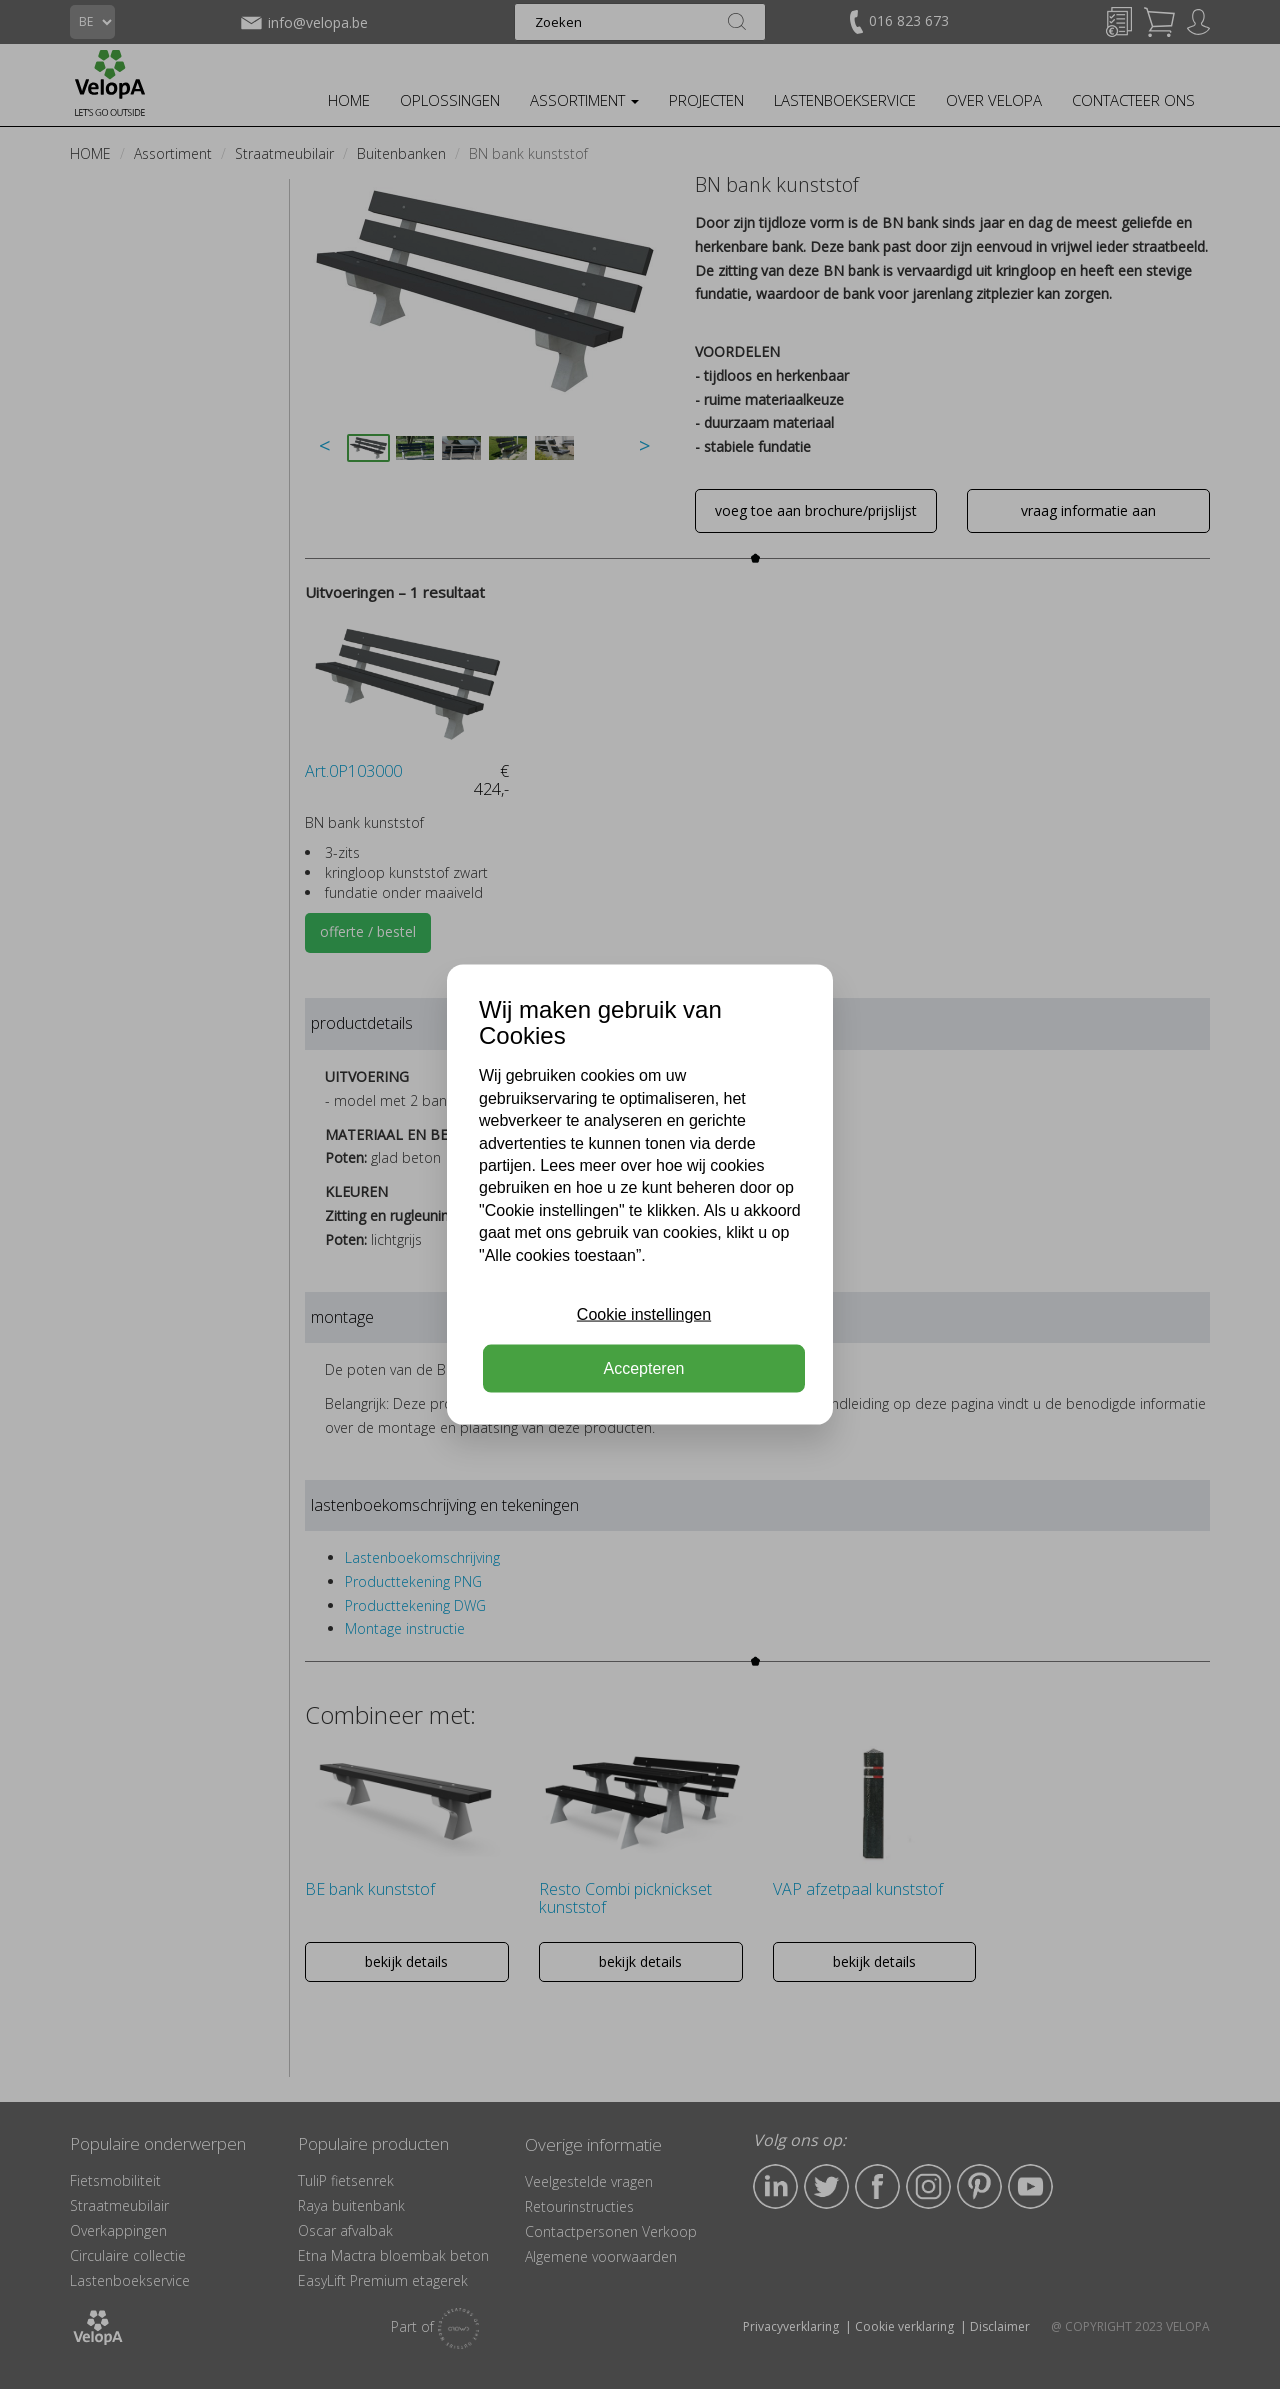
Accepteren (644, 1368)
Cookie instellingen (644, 1314)
